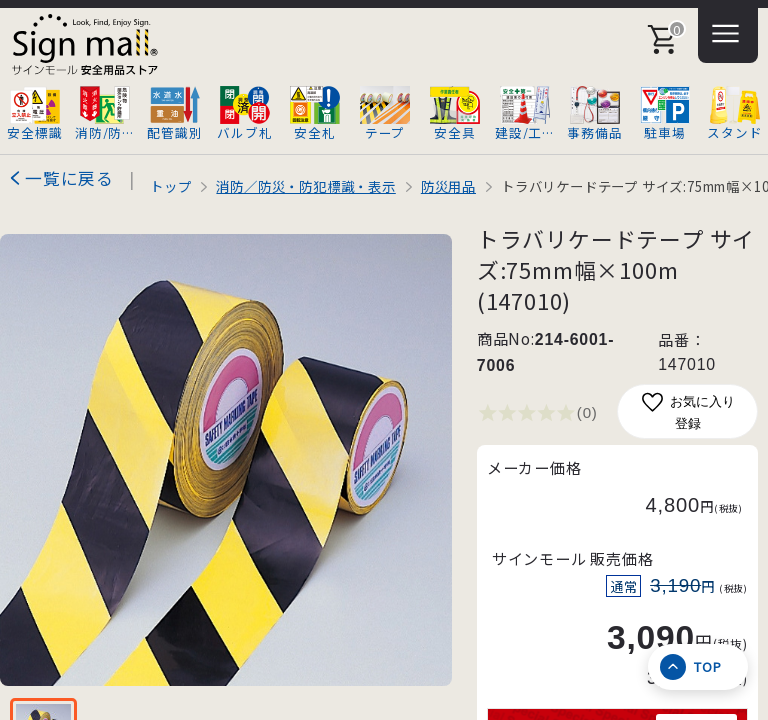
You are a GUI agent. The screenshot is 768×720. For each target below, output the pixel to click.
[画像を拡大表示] (226, 460)
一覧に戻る (69, 178)
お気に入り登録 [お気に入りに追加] (687, 410)
